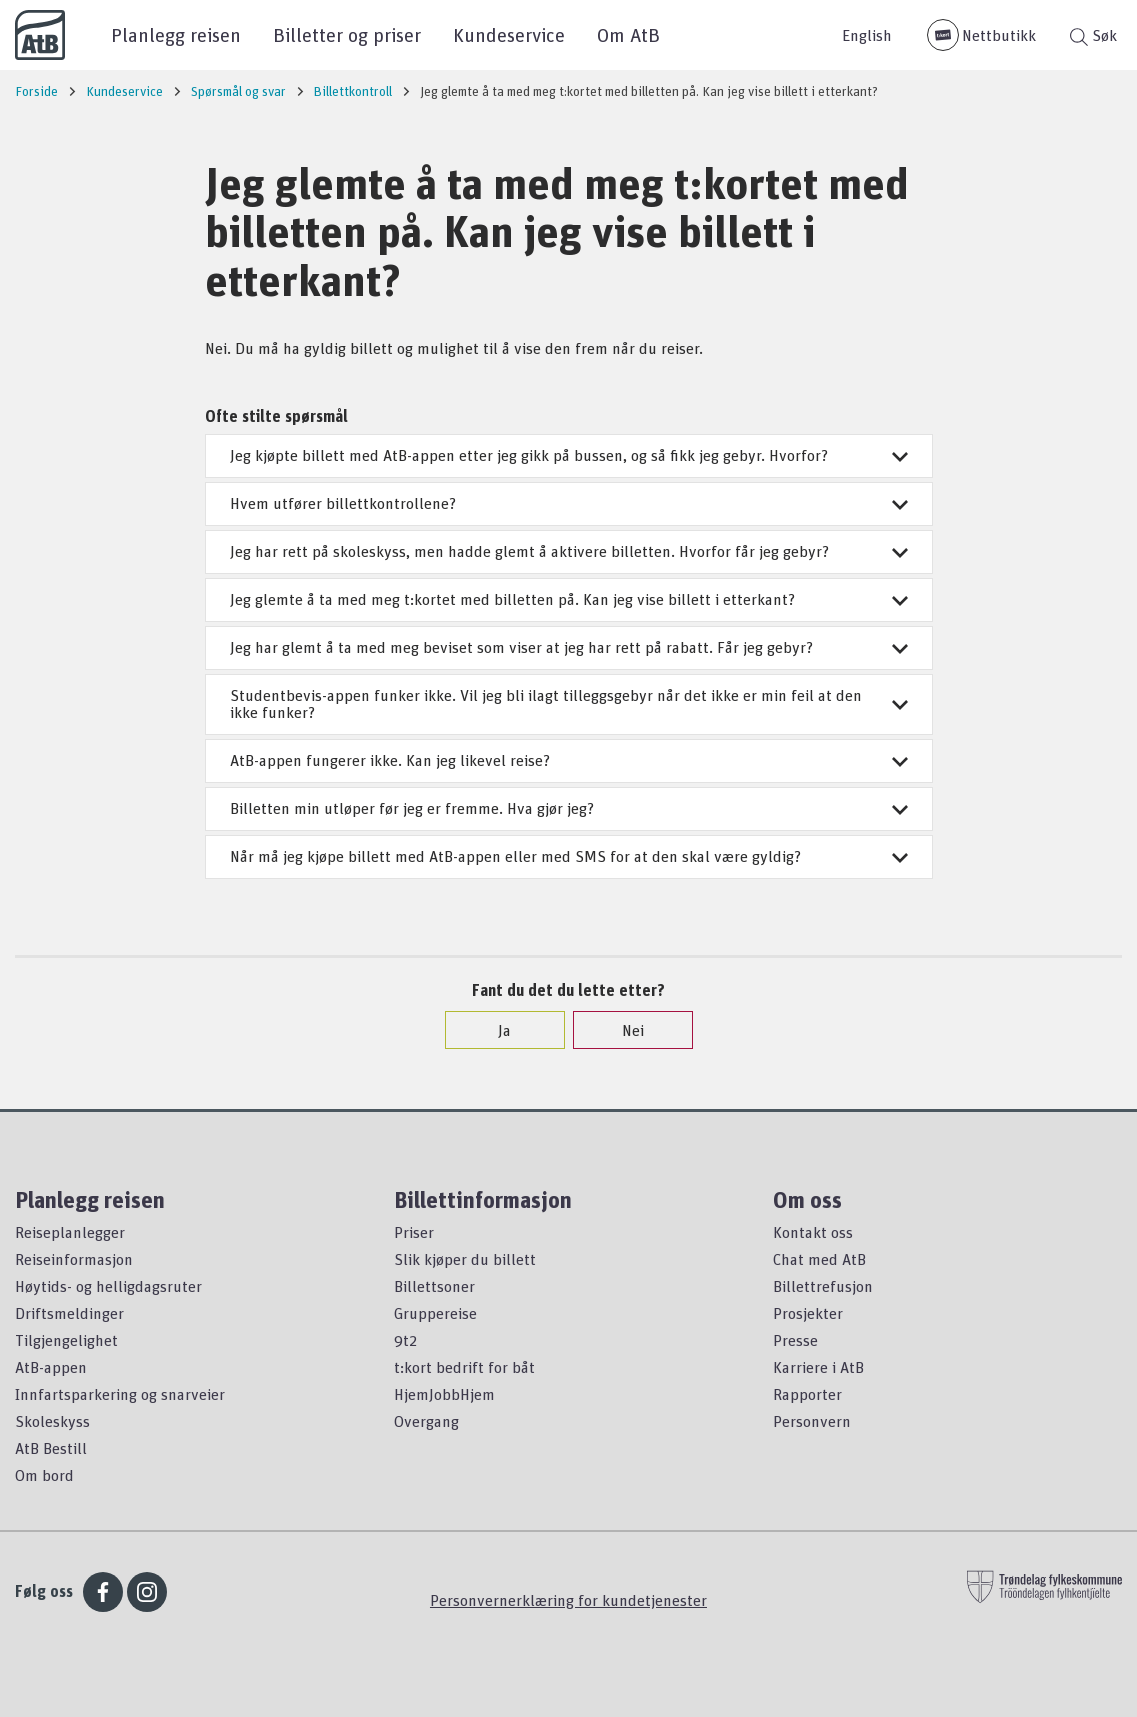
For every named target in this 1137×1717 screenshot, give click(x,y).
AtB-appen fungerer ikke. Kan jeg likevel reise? (569, 760)
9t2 (405, 1340)
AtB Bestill (51, 1448)
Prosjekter (808, 1313)
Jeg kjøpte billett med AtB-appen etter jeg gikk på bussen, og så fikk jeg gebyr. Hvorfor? (569, 455)
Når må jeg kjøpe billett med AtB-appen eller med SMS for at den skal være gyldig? (569, 856)
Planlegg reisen (176, 34)
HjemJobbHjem (444, 1394)
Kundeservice (509, 34)
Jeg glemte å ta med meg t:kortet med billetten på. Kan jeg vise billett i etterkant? (569, 599)
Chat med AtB (819, 1259)
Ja (494, 1030)
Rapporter (807, 1394)
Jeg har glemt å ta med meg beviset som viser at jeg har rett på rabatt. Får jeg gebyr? (569, 647)
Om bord (44, 1475)
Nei (623, 1030)
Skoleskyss (52, 1421)
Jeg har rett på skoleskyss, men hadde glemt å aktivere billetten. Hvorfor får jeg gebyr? (569, 551)
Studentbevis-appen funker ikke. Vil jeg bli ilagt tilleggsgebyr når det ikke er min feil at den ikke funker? (569, 704)
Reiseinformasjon (74, 1259)
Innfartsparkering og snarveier (120, 1394)
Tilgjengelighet (66, 1340)
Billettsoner (434, 1286)
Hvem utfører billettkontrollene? (569, 503)
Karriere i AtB (818, 1367)
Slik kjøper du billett (465, 1259)
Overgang (426, 1421)
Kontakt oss (813, 1232)
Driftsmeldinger (69, 1313)
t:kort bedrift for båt (464, 1367)
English (867, 35)
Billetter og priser (347, 34)
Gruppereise (435, 1313)
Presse (795, 1340)
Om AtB (628, 34)
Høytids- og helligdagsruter (108, 1286)
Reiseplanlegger (70, 1232)
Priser (414, 1232)
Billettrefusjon (823, 1286)
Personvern (812, 1421)
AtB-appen (51, 1367)
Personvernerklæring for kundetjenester (568, 1600)
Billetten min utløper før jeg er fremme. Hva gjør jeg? (569, 808)
